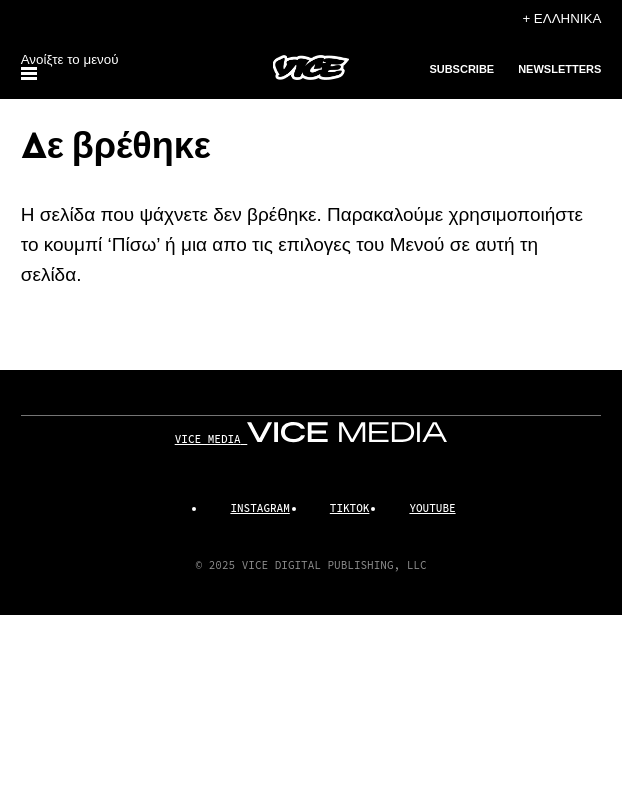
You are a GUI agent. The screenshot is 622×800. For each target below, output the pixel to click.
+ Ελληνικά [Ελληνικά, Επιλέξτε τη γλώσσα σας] (561, 18)
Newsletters (559, 69)
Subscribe (461, 69)
